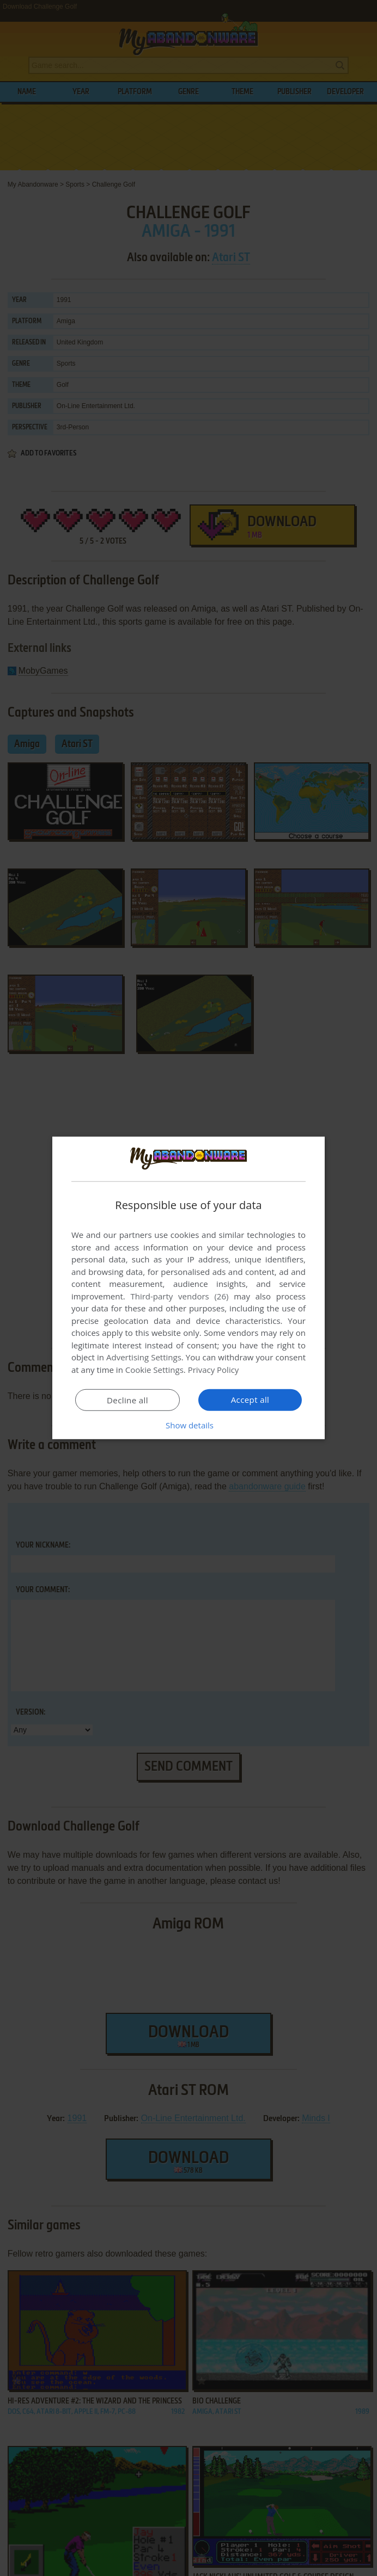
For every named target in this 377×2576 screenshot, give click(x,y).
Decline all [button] (127, 1400)
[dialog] (188, 1288)
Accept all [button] (250, 1399)
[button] (188, 1425)
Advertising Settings (143, 1357)
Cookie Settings (154, 1369)
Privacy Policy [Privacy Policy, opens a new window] (213, 1369)
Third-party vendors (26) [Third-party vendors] (179, 1296)
